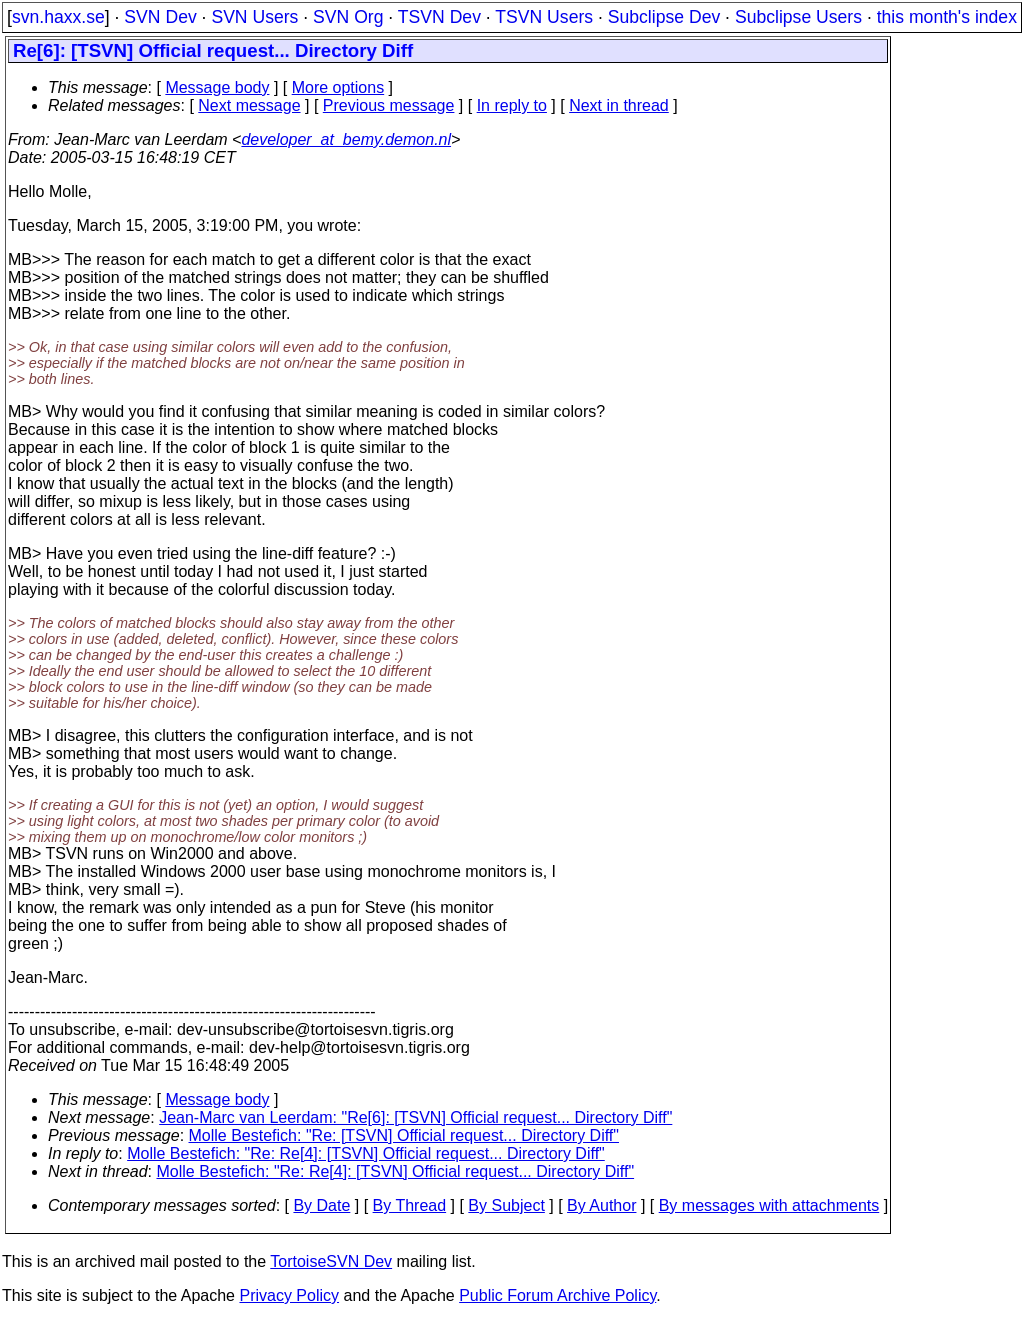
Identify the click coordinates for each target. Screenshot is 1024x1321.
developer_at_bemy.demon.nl (346, 139)
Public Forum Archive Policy (557, 1295)
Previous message (389, 105)
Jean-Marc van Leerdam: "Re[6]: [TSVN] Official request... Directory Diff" (415, 1117)
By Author (601, 1205)
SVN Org (348, 17)
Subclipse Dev (664, 17)
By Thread (410, 1205)
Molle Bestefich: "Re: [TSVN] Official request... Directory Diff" (404, 1135)
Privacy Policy (289, 1295)
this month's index (947, 17)
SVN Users (254, 17)
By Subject (506, 1205)
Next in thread (619, 105)
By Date (321, 1205)
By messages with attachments (769, 1205)
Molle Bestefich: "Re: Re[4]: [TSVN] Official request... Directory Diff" (366, 1153)
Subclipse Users (798, 17)
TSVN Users (544, 17)
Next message (249, 105)
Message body (217, 87)
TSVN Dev (439, 17)
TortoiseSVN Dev (331, 1261)
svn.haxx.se (58, 17)
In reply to (512, 105)
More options (338, 87)
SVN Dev (160, 17)
